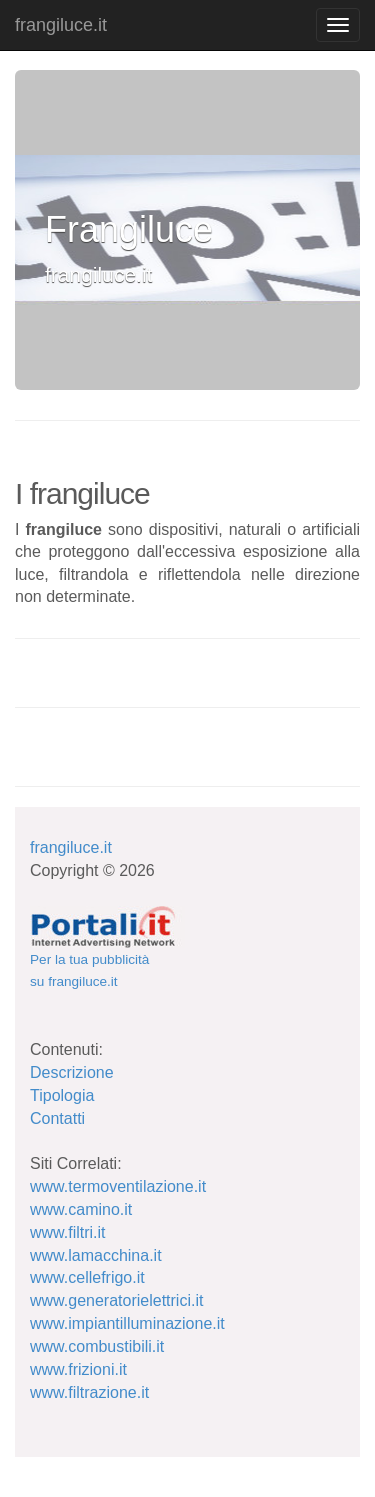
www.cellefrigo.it (87, 1277)
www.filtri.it (68, 1232)
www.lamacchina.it (96, 1255)
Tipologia (62, 1095)
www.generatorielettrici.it (116, 1300)
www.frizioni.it (78, 1369)
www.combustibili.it (97, 1346)
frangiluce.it (61, 25)
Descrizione (72, 1072)
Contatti (57, 1118)
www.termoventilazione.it (118, 1186)
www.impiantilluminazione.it (127, 1323)
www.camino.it (81, 1209)
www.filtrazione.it (89, 1392)
